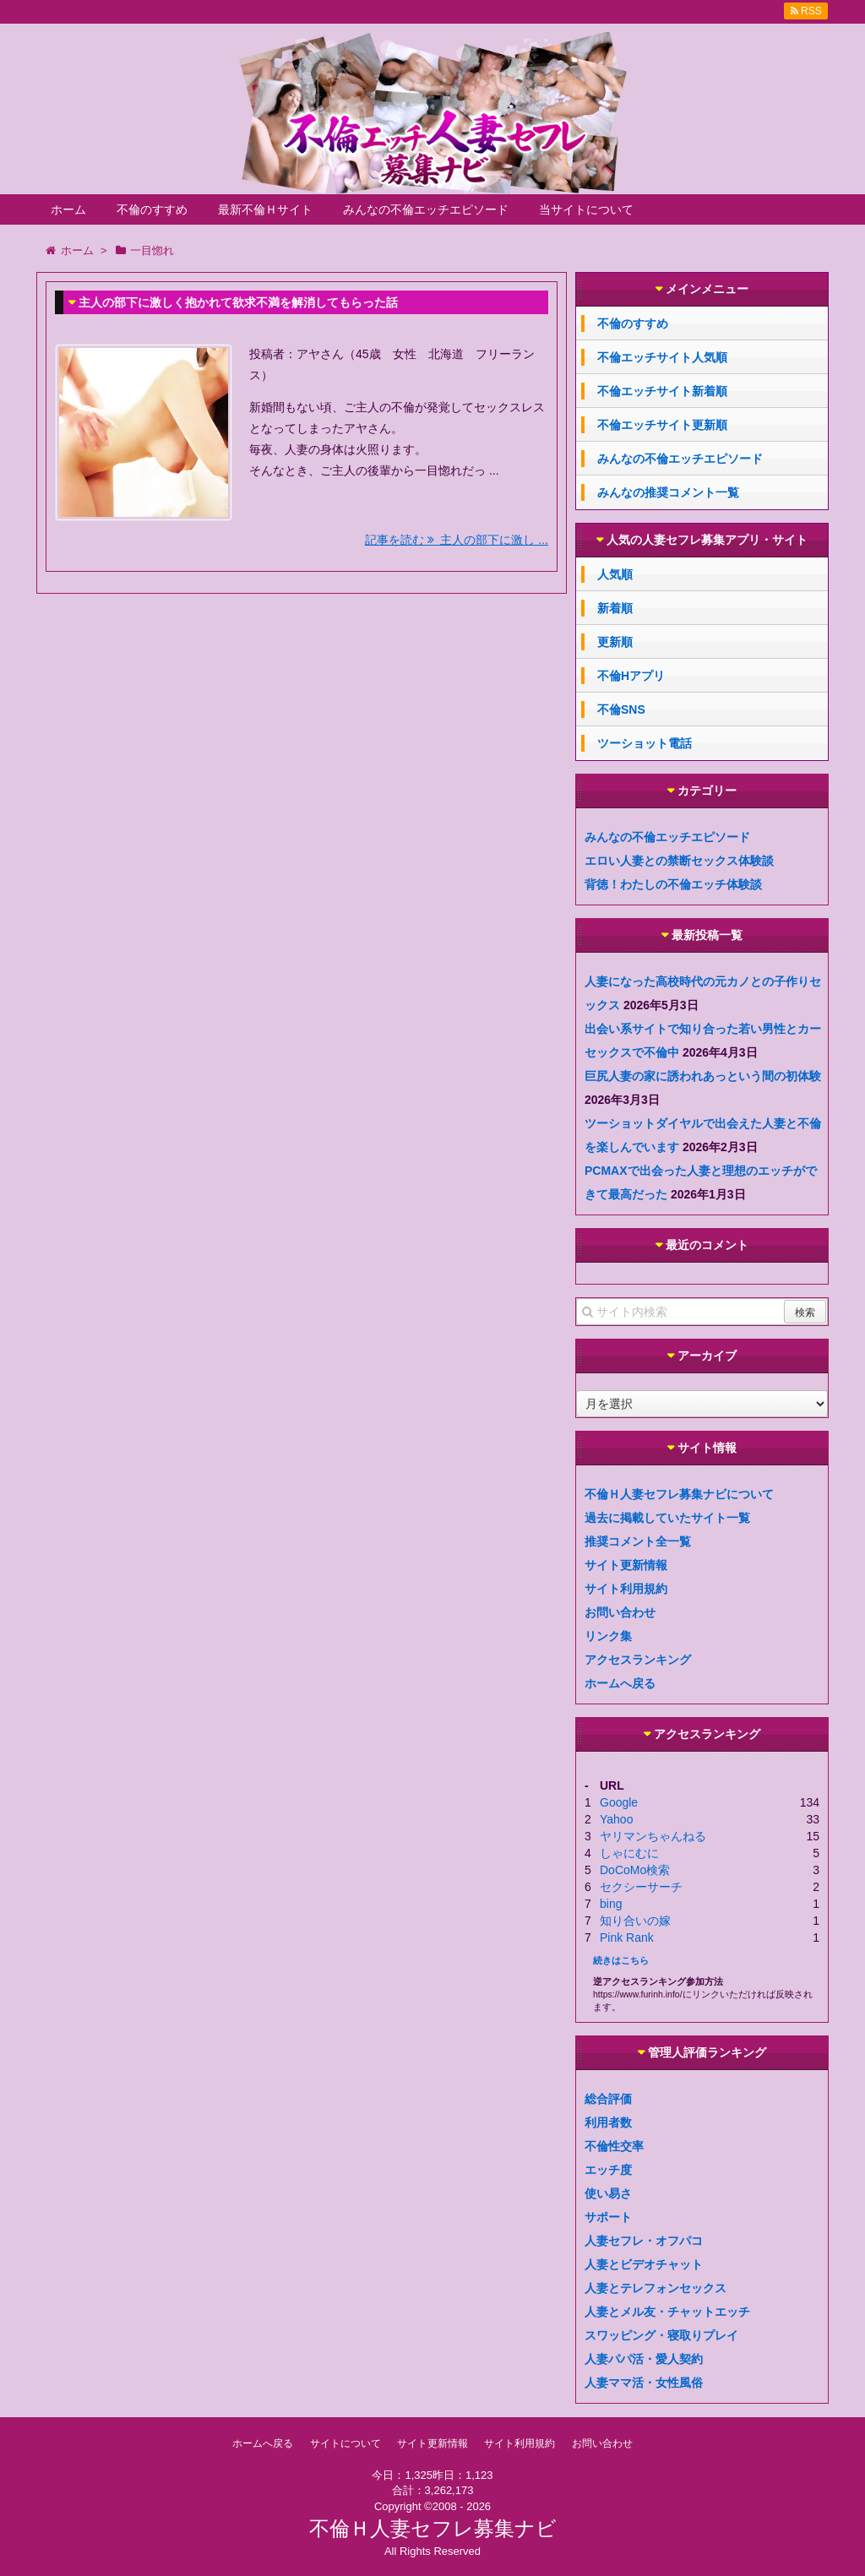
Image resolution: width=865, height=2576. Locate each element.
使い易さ (608, 2193)
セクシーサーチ (641, 1887)
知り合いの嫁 (635, 1920)
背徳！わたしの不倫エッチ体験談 (673, 884)
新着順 (615, 608)
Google (619, 1802)
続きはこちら (621, 1960)
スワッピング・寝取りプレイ (661, 2335)
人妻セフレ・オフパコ (644, 2240)
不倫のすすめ (152, 209)
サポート (608, 2217)
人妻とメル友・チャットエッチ (667, 2311)
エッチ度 (608, 2170)
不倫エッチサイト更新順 (662, 425)
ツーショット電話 (644, 743)
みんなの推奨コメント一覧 (668, 492)
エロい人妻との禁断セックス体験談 (679, 860)
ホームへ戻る (620, 1683)
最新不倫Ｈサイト (265, 209)
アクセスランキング (638, 1659)
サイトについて (345, 2443)
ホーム (68, 209)
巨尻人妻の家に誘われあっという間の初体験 (703, 1076)
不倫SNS (621, 709)
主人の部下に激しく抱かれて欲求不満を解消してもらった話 (238, 302)
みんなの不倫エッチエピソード (426, 209)
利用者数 (608, 2122)
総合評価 (608, 2099)
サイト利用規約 (626, 1588)
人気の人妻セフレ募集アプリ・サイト (707, 540)
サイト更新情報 (626, 1565)
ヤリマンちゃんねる (653, 1836)
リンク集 (608, 1636)
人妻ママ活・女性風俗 (644, 2382)
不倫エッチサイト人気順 (662, 357)
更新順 (615, 642)
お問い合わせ (620, 1612)
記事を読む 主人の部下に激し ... (456, 539)
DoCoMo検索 (635, 1870)
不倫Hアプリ (631, 676)
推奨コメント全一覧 (638, 1541)
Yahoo (616, 1819)
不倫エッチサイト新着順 (662, 391)
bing (611, 1903)
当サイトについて (586, 209)
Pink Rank (627, 1937)
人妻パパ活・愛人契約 (644, 2359)
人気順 (615, 574)
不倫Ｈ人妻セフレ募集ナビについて (679, 1494)
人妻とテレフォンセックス (655, 2288)
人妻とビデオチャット (644, 2264)
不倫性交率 (614, 2146)
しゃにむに (629, 1853)
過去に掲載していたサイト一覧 (667, 1517)
